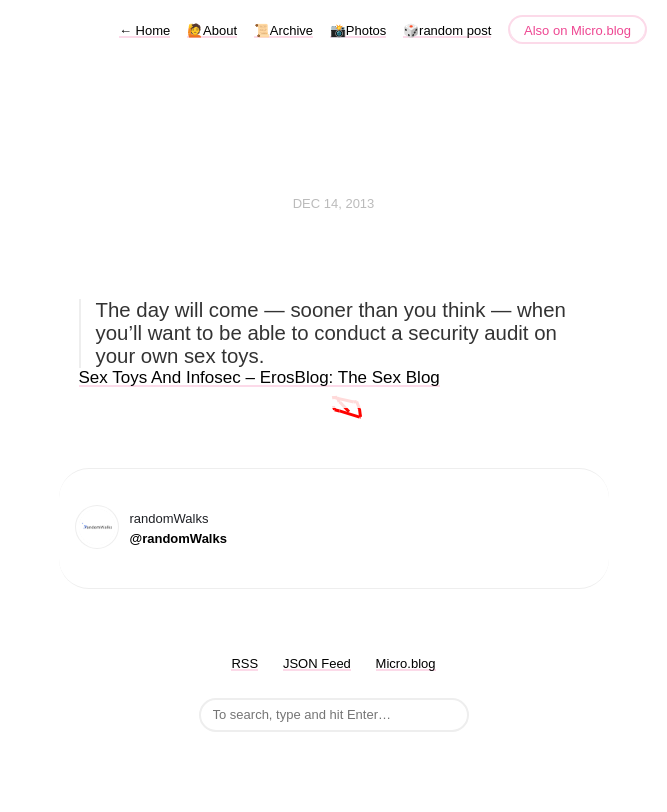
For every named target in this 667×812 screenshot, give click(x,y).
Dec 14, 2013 (334, 203)
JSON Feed (317, 663)
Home (144, 30)
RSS (244, 663)
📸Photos (358, 30)
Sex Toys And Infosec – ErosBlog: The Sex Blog (259, 377)
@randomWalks (178, 538)
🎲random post (447, 30)
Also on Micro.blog (577, 30)
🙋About (212, 30)
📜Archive (283, 30)
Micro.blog (406, 663)
